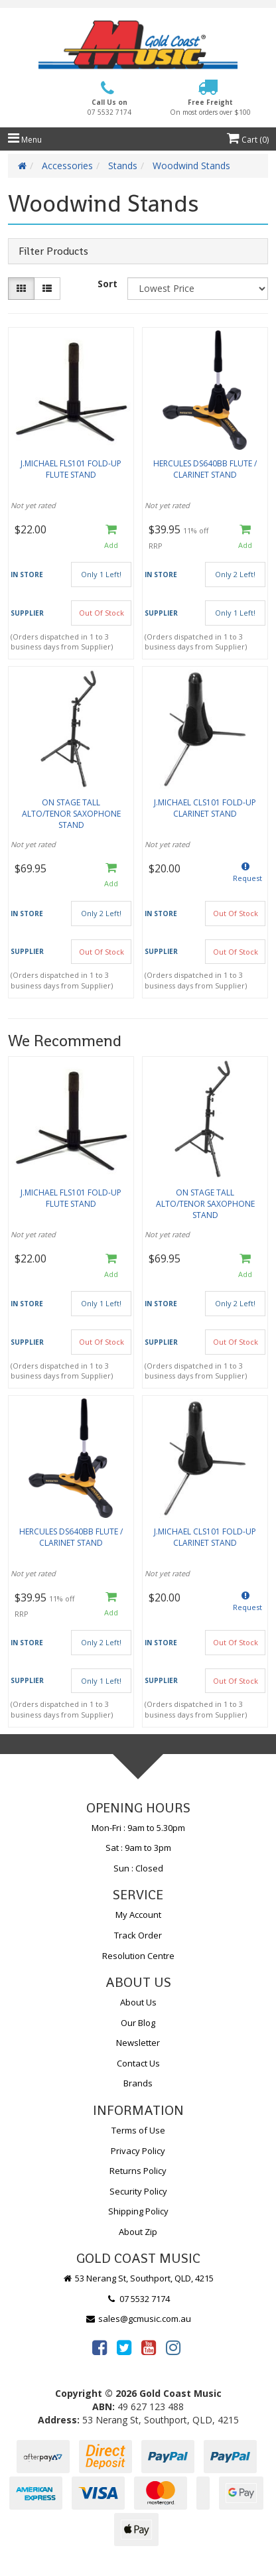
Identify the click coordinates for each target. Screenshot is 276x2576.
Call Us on (109, 107)
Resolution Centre (138, 1956)
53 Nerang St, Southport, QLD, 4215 (138, 2278)
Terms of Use (138, 2130)
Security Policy (138, 2191)
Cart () (248, 139)
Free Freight (210, 107)
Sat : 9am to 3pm (138, 1848)
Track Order (138, 1935)
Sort (107, 283)
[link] (99, 2347)
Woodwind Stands (191, 165)
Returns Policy (138, 2171)
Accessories (67, 165)
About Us (138, 2002)
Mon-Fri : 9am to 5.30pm (138, 1828)
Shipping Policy (138, 2211)
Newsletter (138, 2043)
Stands (122, 165)
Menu (25, 139)
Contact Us (138, 2063)
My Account (138, 1915)
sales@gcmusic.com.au (138, 2319)
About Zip (138, 2232)
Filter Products (53, 251)
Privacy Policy (138, 2151)
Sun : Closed (138, 1868)
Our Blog (138, 2023)
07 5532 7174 (138, 2299)
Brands (138, 2083)
